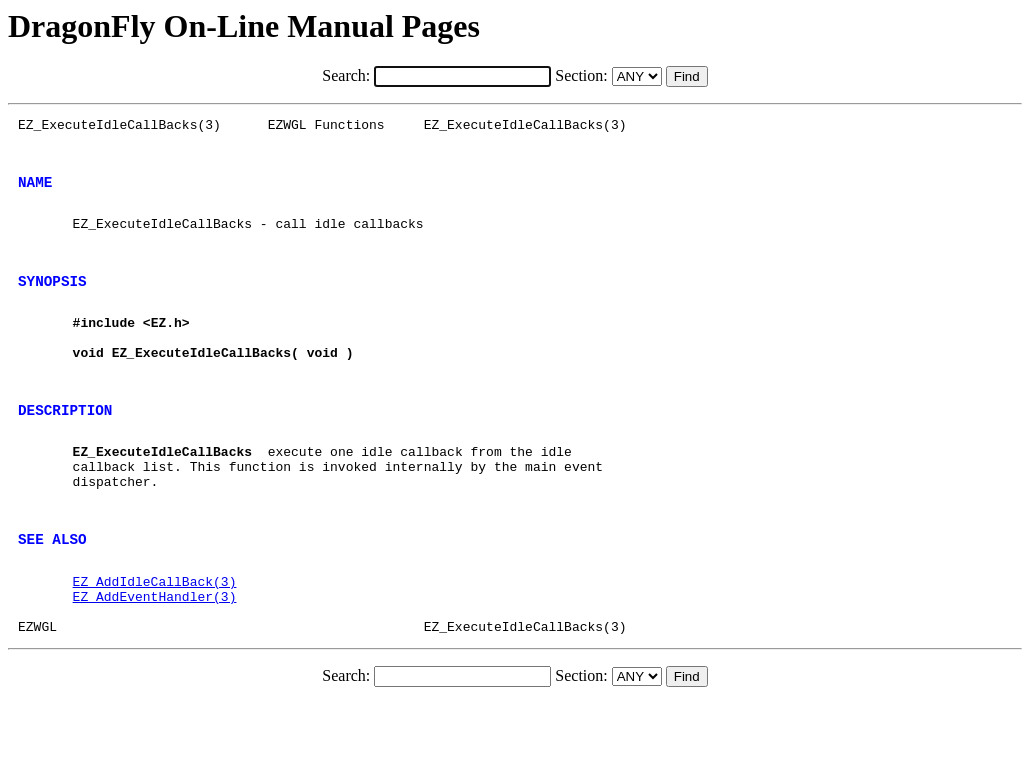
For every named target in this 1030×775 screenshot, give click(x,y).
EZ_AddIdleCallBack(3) (155, 644)
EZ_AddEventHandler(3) (155, 662)
